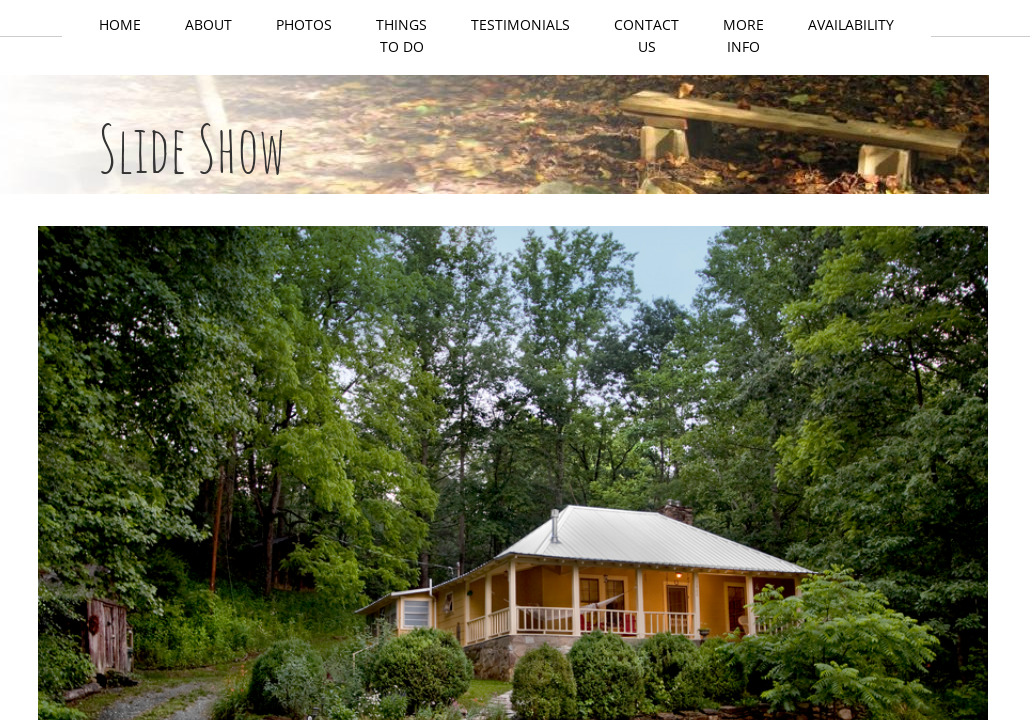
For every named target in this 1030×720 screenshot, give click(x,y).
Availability (851, 24)
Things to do (401, 35)
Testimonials (520, 24)
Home (120, 24)
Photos (304, 24)
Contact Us (646, 35)
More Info (743, 35)
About (208, 24)
